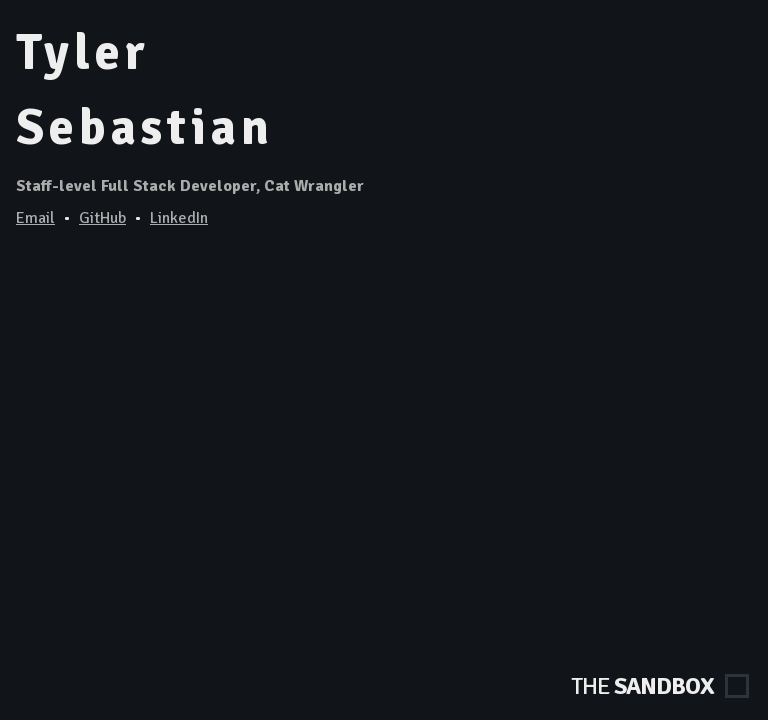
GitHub (102, 218)
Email (35, 218)
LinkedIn (179, 218)
